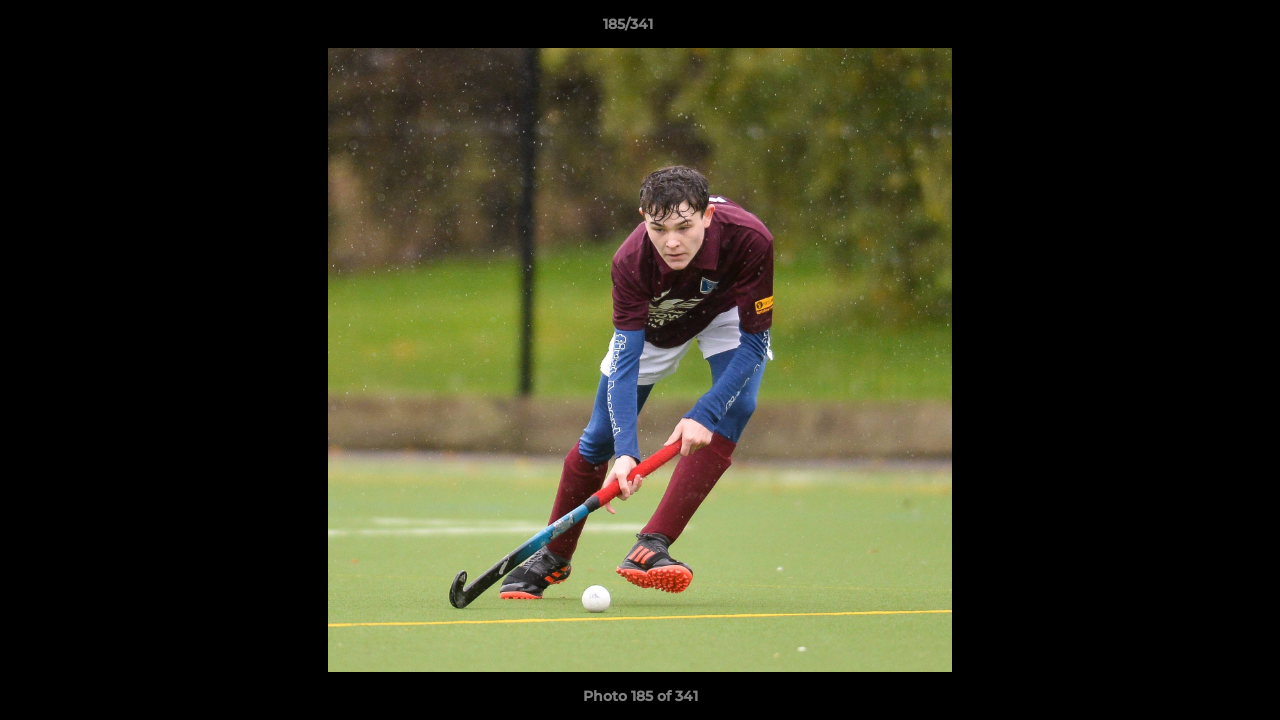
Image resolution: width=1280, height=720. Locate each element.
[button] (1196, 29)
